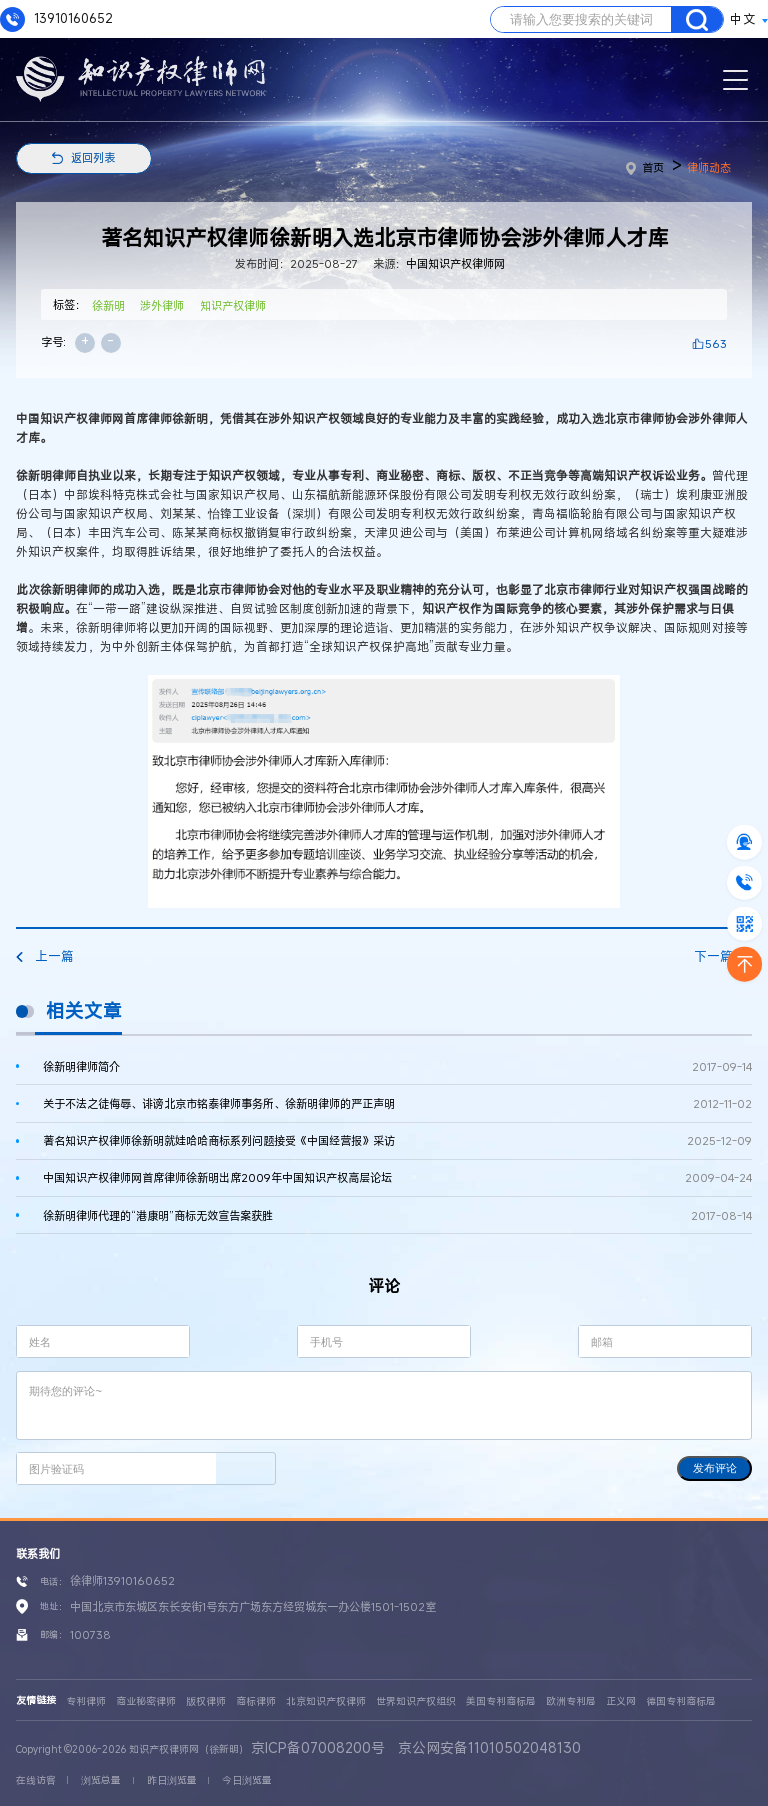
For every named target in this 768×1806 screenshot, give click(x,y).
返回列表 (93, 157)
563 (716, 343)
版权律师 (206, 1701)
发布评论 (715, 1468)
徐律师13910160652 (122, 1580)
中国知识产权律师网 (455, 263)
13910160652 (56, 19)
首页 (645, 167)
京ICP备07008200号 (318, 1747)
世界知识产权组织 (416, 1701)
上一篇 (45, 956)
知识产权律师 (233, 305)
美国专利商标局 (501, 1701)
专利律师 (86, 1701)
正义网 (621, 1701)
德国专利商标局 (681, 1701)
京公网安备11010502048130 (489, 1747)
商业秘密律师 (146, 1701)
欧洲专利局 (571, 1701)
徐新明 (108, 305)
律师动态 (709, 167)
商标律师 (256, 1701)
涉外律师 (162, 305)
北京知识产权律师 (326, 1701)
